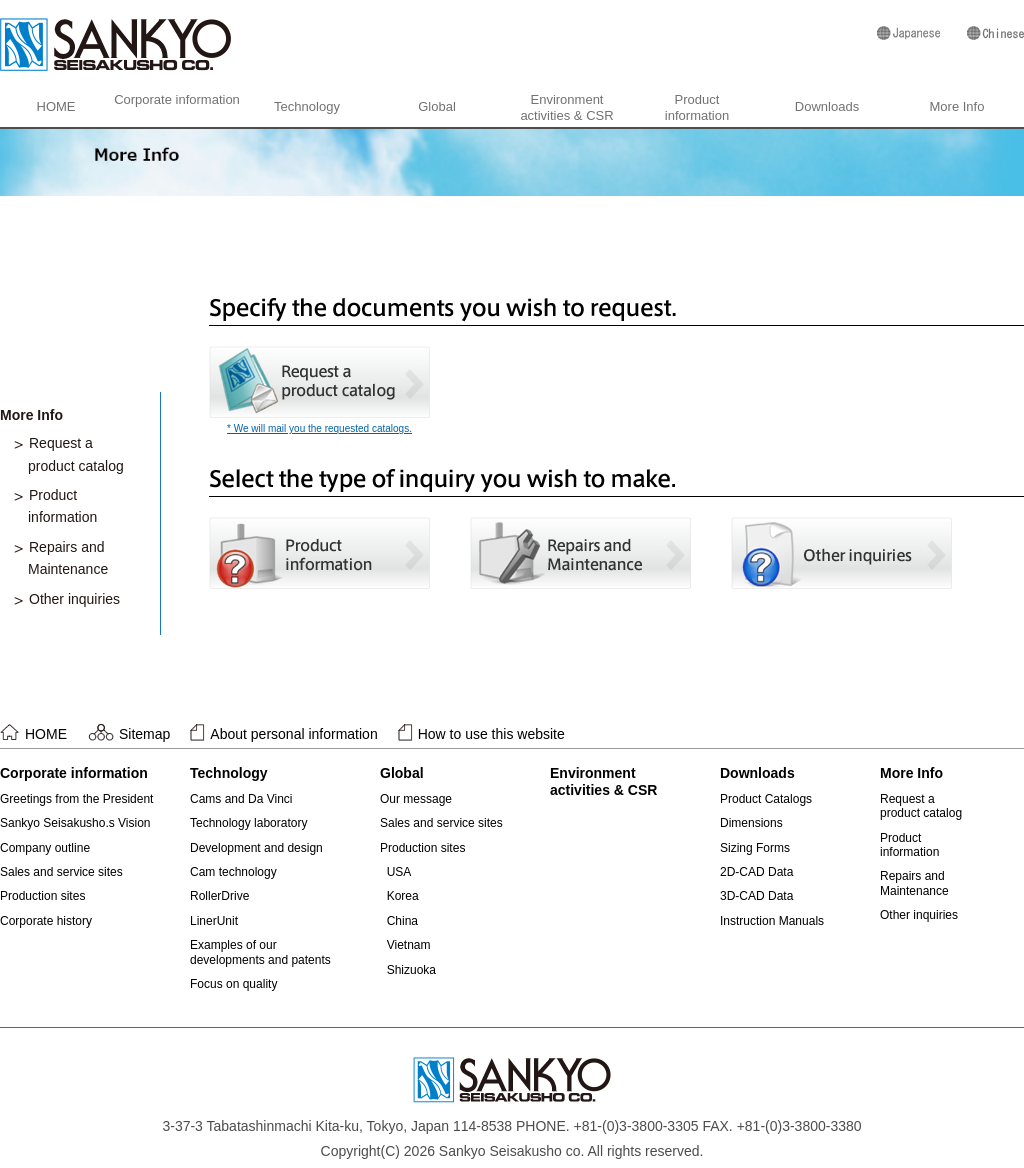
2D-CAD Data (756, 872)
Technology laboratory (248, 823)
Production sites (42, 896)
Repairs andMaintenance (914, 883)
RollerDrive (219, 896)
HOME (56, 106)
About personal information (293, 734)
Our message (416, 799)
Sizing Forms (755, 848)
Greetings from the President (76, 799)
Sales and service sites (61, 872)
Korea (403, 896)
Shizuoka (411, 970)
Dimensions (751, 823)
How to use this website (491, 734)
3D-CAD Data (756, 896)
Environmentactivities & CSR (566, 107)
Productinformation (697, 107)
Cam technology (233, 872)
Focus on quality (233, 984)
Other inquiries (74, 599)
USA (399, 872)
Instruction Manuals (772, 921)
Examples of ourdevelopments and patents (260, 952)
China (402, 921)
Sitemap (144, 734)
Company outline (45, 848)
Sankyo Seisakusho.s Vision (75, 823)
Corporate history (46, 921)
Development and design (256, 848)
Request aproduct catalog (921, 806)
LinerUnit (214, 921)
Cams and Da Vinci (241, 799)
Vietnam (409, 945)
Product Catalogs (766, 799)
